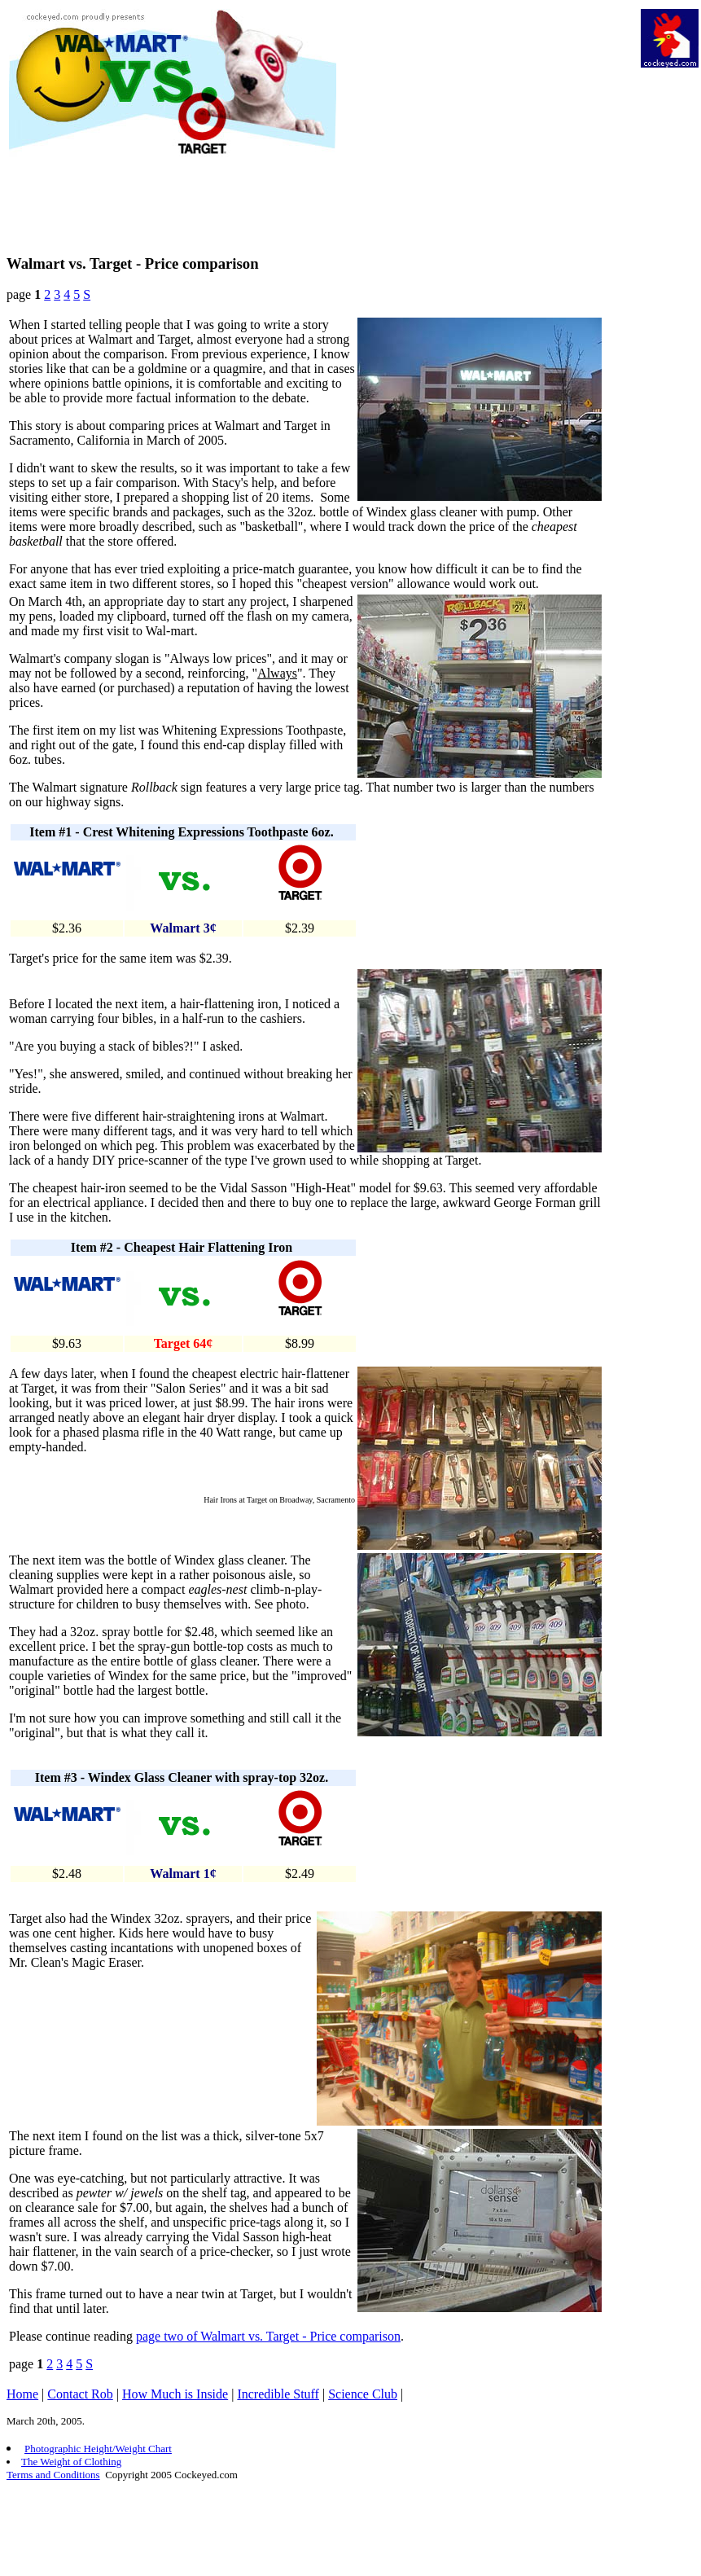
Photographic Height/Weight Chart (98, 2448)
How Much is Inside (175, 2394)
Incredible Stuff (278, 2394)
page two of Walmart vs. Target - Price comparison (268, 2336)
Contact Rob (79, 2394)
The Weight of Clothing (71, 2461)
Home (22, 2394)
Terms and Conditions (53, 2474)
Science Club (362, 2394)
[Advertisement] (487, 123)
